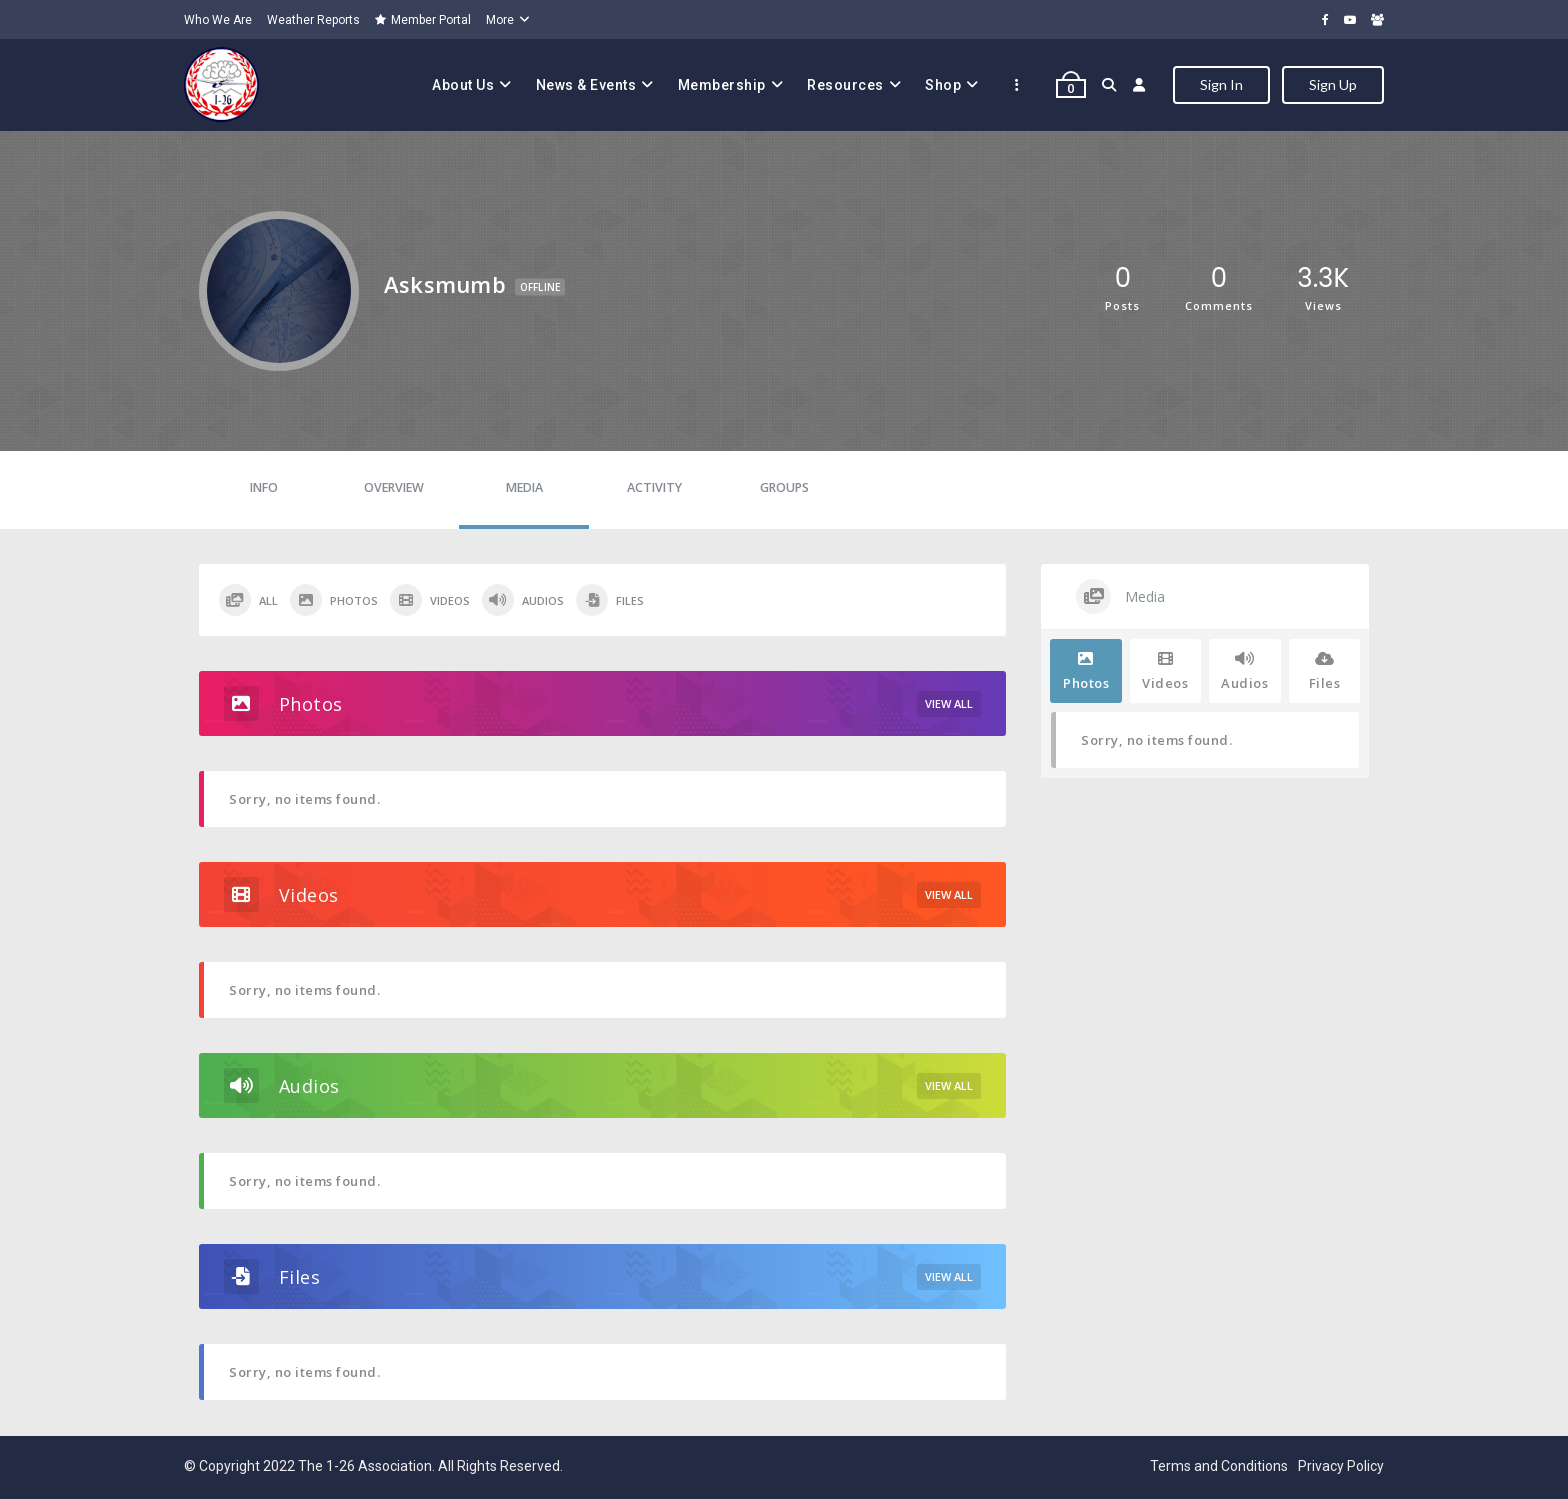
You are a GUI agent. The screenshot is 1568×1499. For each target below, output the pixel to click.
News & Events (586, 85)
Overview (394, 487)
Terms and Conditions (1219, 1466)
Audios (523, 600)
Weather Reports (313, 20)
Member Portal (423, 20)
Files (610, 600)
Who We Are (218, 20)
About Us (463, 85)
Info (264, 487)
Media (524, 487)
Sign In (1221, 84)
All (248, 600)
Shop (943, 85)
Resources (845, 85)
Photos (334, 600)
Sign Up (1333, 84)
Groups (784, 487)
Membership (722, 85)
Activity (654, 487)
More (500, 20)
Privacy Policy (1341, 1466)
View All (949, 703)
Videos (430, 600)
